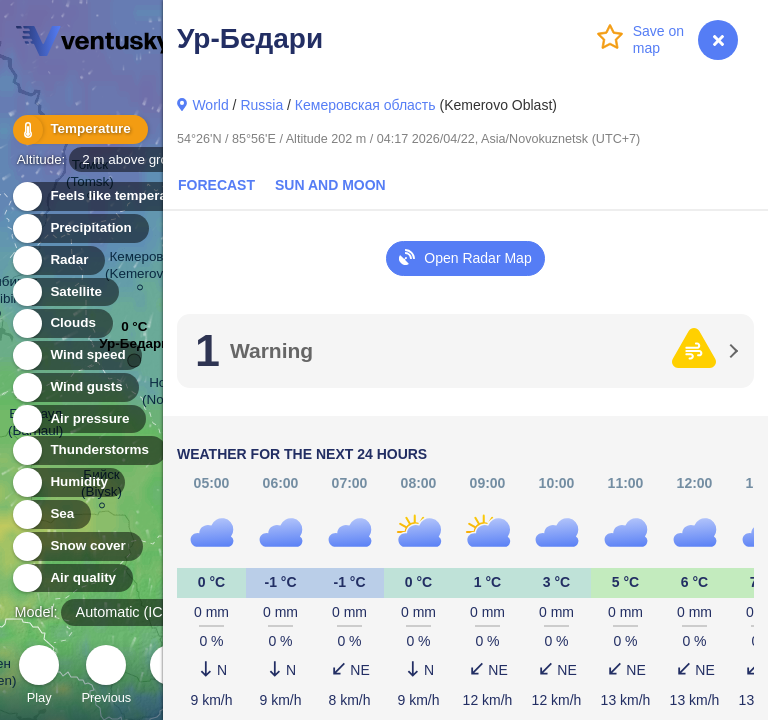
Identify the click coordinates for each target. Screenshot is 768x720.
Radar (58, 260)
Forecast (216, 185)
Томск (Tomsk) (90, 176)
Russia (261, 105)
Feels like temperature (109, 196)
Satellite (64, 292)
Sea (50, 514)
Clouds (61, 323)
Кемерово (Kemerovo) (140, 268)
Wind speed (76, 355)
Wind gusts (75, 387)
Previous (106, 677)
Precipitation (79, 228)
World (210, 105)
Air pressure (78, 419)
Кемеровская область (365, 105)
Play (39, 677)
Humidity (67, 482)
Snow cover (76, 546)
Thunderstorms (88, 450)
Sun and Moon (330, 185)
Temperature (79, 129)
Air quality (71, 578)
